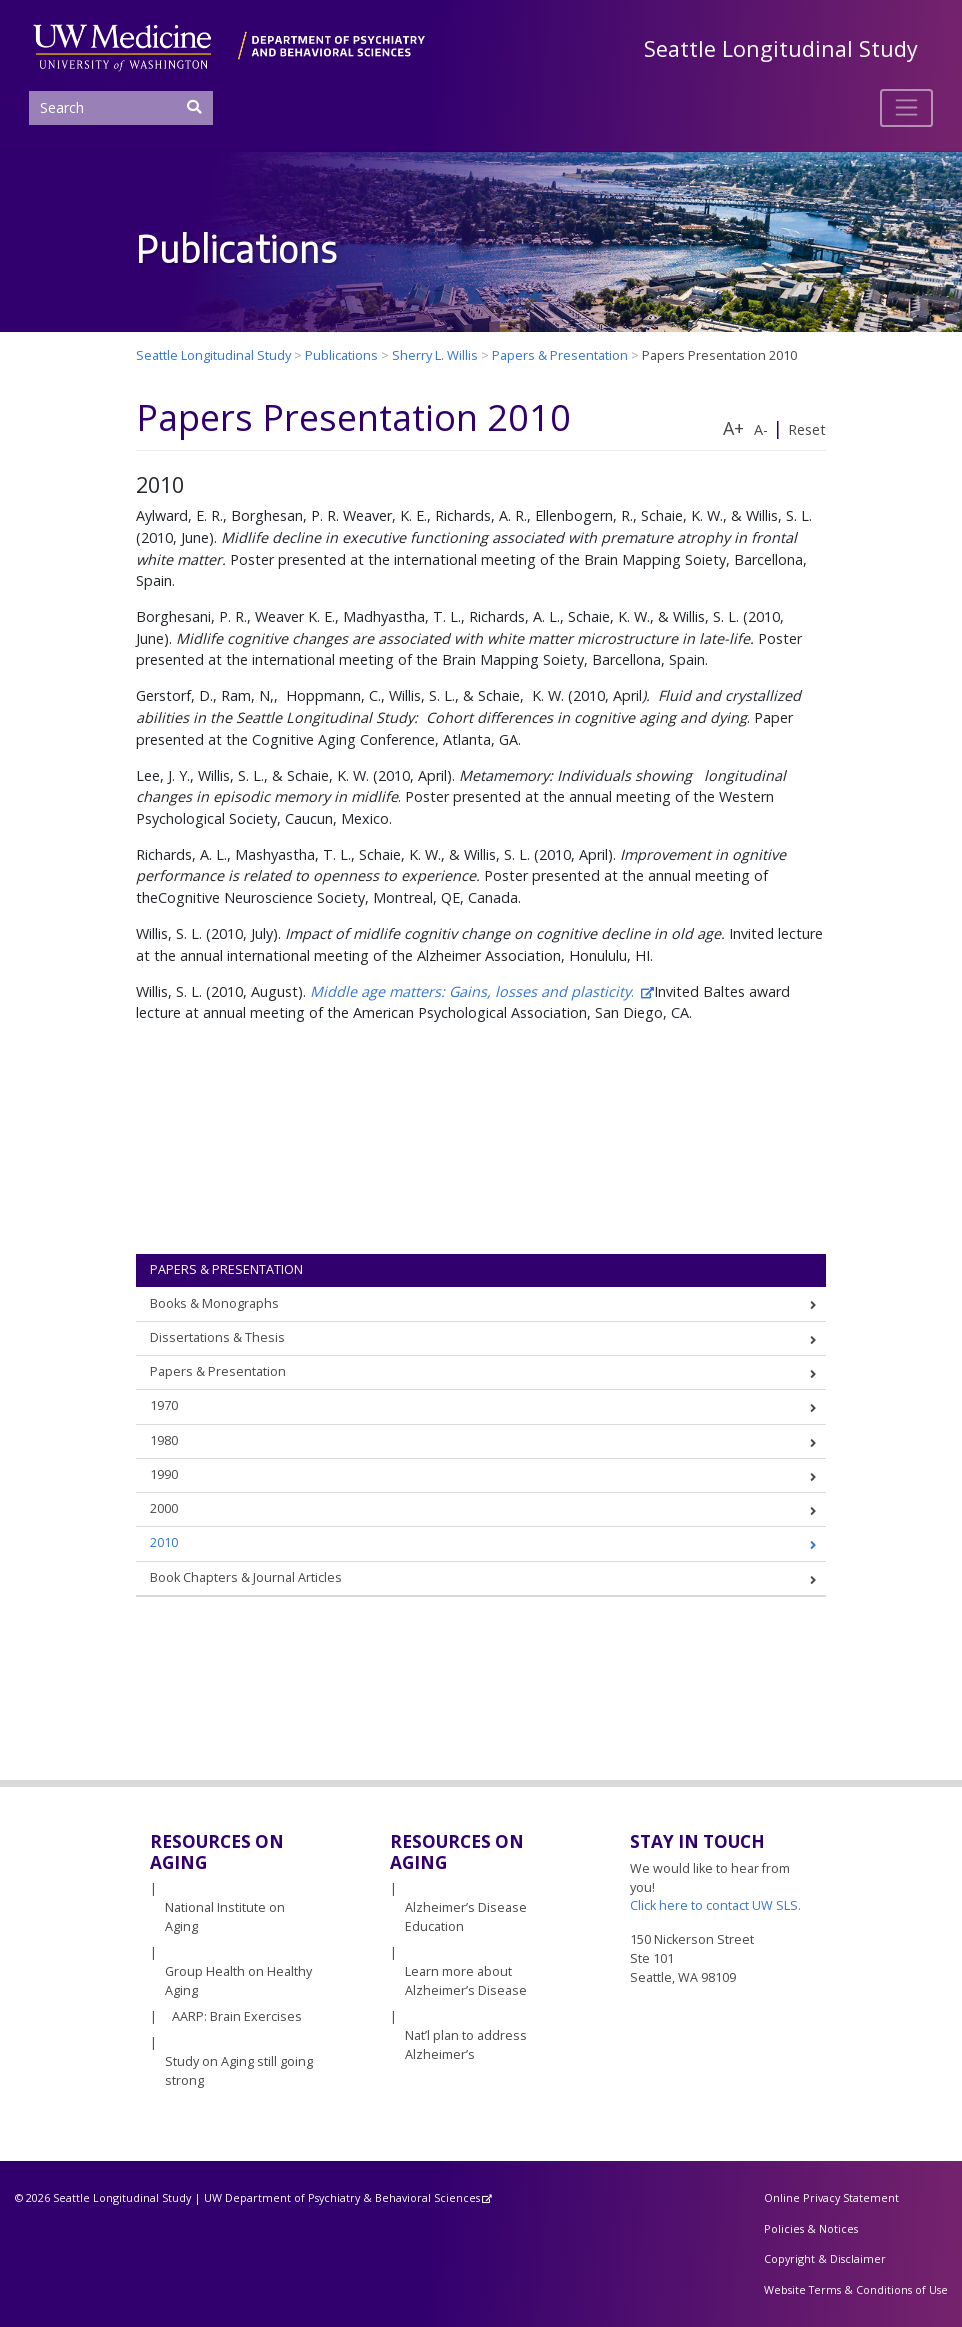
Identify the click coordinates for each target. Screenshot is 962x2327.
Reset (807, 429)
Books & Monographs (214, 1303)
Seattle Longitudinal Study (781, 48)
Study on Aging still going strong (239, 2071)
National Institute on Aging (225, 1917)
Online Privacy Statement (831, 2197)
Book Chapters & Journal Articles (246, 1577)
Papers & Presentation (226, 1269)
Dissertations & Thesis (217, 1337)
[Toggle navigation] (906, 108)
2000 (164, 1508)
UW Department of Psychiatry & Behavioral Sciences (342, 2197)
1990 (164, 1474)
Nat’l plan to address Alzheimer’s (466, 2045)
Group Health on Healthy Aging (238, 1981)
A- (761, 429)
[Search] (121, 108)
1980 (164, 1440)
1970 (164, 1405)
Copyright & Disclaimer (825, 2258)
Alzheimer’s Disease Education (466, 1917)
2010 (164, 1542)
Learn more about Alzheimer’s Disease (466, 1981)
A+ (733, 428)
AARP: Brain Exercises (237, 2016)
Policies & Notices (811, 2228)
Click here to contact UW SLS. (715, 1905)
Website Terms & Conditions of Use (856, 2289)
